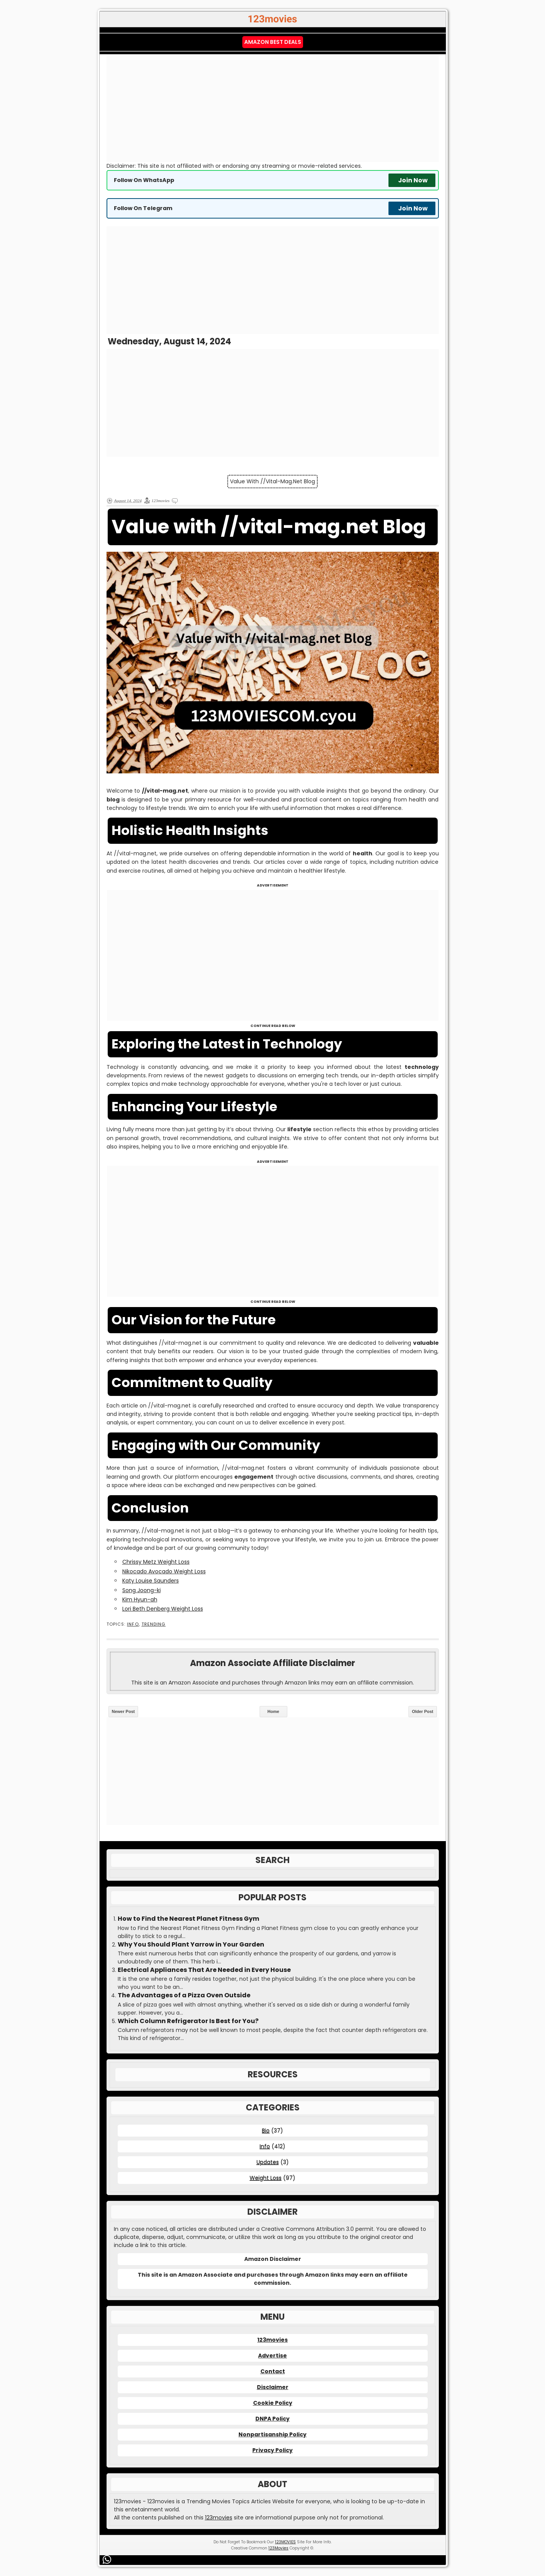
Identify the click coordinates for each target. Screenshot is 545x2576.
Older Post (422, 1711)
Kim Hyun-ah (139, 1599)
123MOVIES (285, 2542)
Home (273, 1711)
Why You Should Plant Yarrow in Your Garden (191, 1944)
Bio (266, 2130)
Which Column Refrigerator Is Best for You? (188, 2021)
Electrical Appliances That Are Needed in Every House (204, 1970)
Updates (268, 2162)
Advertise (272, 2355)
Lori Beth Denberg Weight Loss (162, 1609)
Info (132, 1624)
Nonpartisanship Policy (272, 2434)
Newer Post (123, 1711)
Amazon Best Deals (272, 42)
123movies (272, 2340)
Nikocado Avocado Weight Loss (164, 1571)
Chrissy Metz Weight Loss (156, 1562)
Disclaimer (272, 2387)
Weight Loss (266, 2178)
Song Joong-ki (141, 1590)
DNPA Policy (272, 2418)
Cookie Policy (272, 2403)
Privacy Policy (272, 2450)
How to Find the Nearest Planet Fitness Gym (188, 1919)
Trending (154, 1624)
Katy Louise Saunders (150, 1580)
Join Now (413, 180)
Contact (272, 2371)
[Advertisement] (272, 108)
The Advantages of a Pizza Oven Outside (184, 1995)
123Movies (278, 2548)
